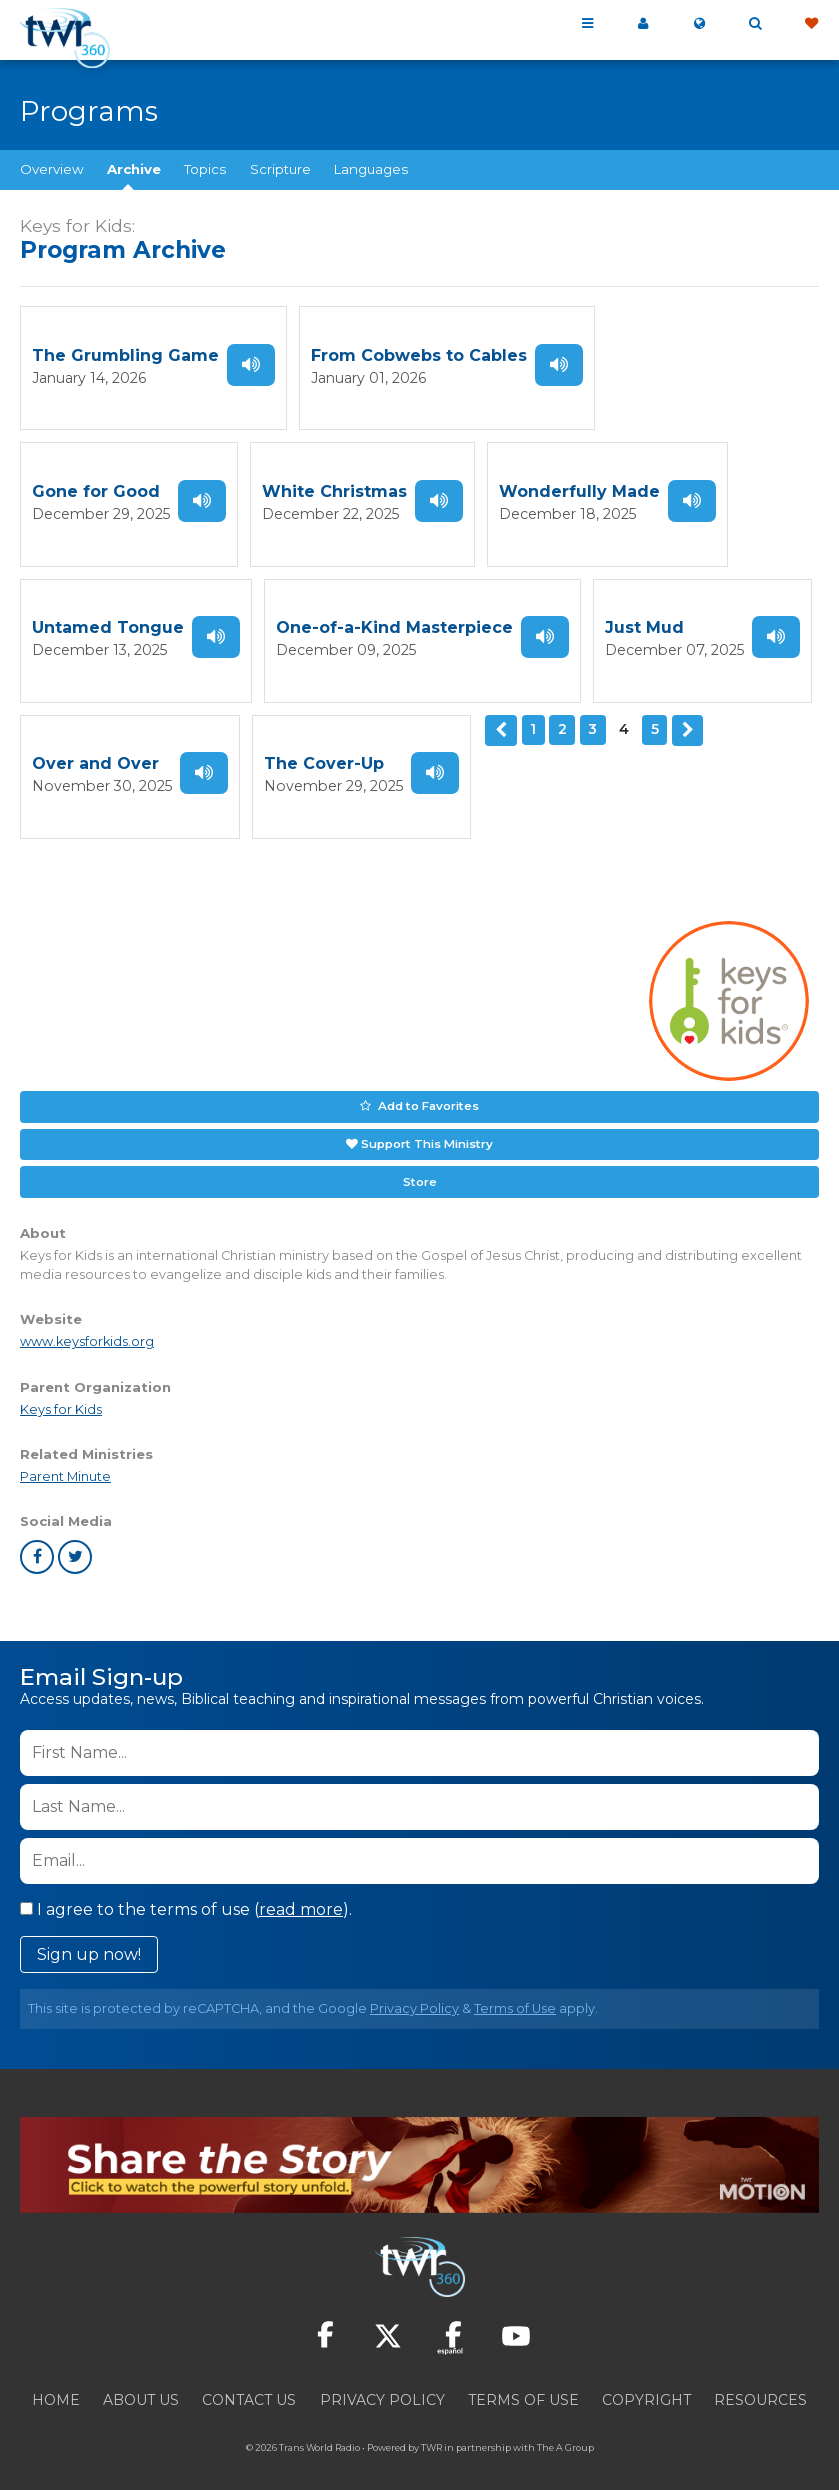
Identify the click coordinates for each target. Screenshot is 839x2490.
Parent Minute (65, 1458)
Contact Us (249, 2382)
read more (301, 1891)
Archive (134, 169)
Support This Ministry (426, 1128)
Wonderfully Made (349, 487)
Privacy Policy (414, 1990)
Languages (371, 169)
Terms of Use (515, 1990)
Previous (255, 720)
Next (440, 720)
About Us (141, 2382)
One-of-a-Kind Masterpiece (150, 620)
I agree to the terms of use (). (186, 1891)
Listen (251, 363)
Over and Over (645, 620)
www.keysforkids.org (87, 1323)
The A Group (565, 2429)
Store (420, 1164)
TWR (431, 2429)
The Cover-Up (92, 753)
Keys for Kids (61, 1391)
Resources (760, 2382)
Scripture (280, 169)
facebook (37, 1539)
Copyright (646, 2382)
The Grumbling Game (125, 354)
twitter (75, 1539)
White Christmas (104, 487)
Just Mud (400, 620)
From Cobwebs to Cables (419, 354)
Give (811, 24)
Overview (52, 169)
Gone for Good (683, 354)
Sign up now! (89, 1936)
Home (56, 2382)
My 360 (643, 24)
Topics (205, 169)
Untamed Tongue (598, 487)
